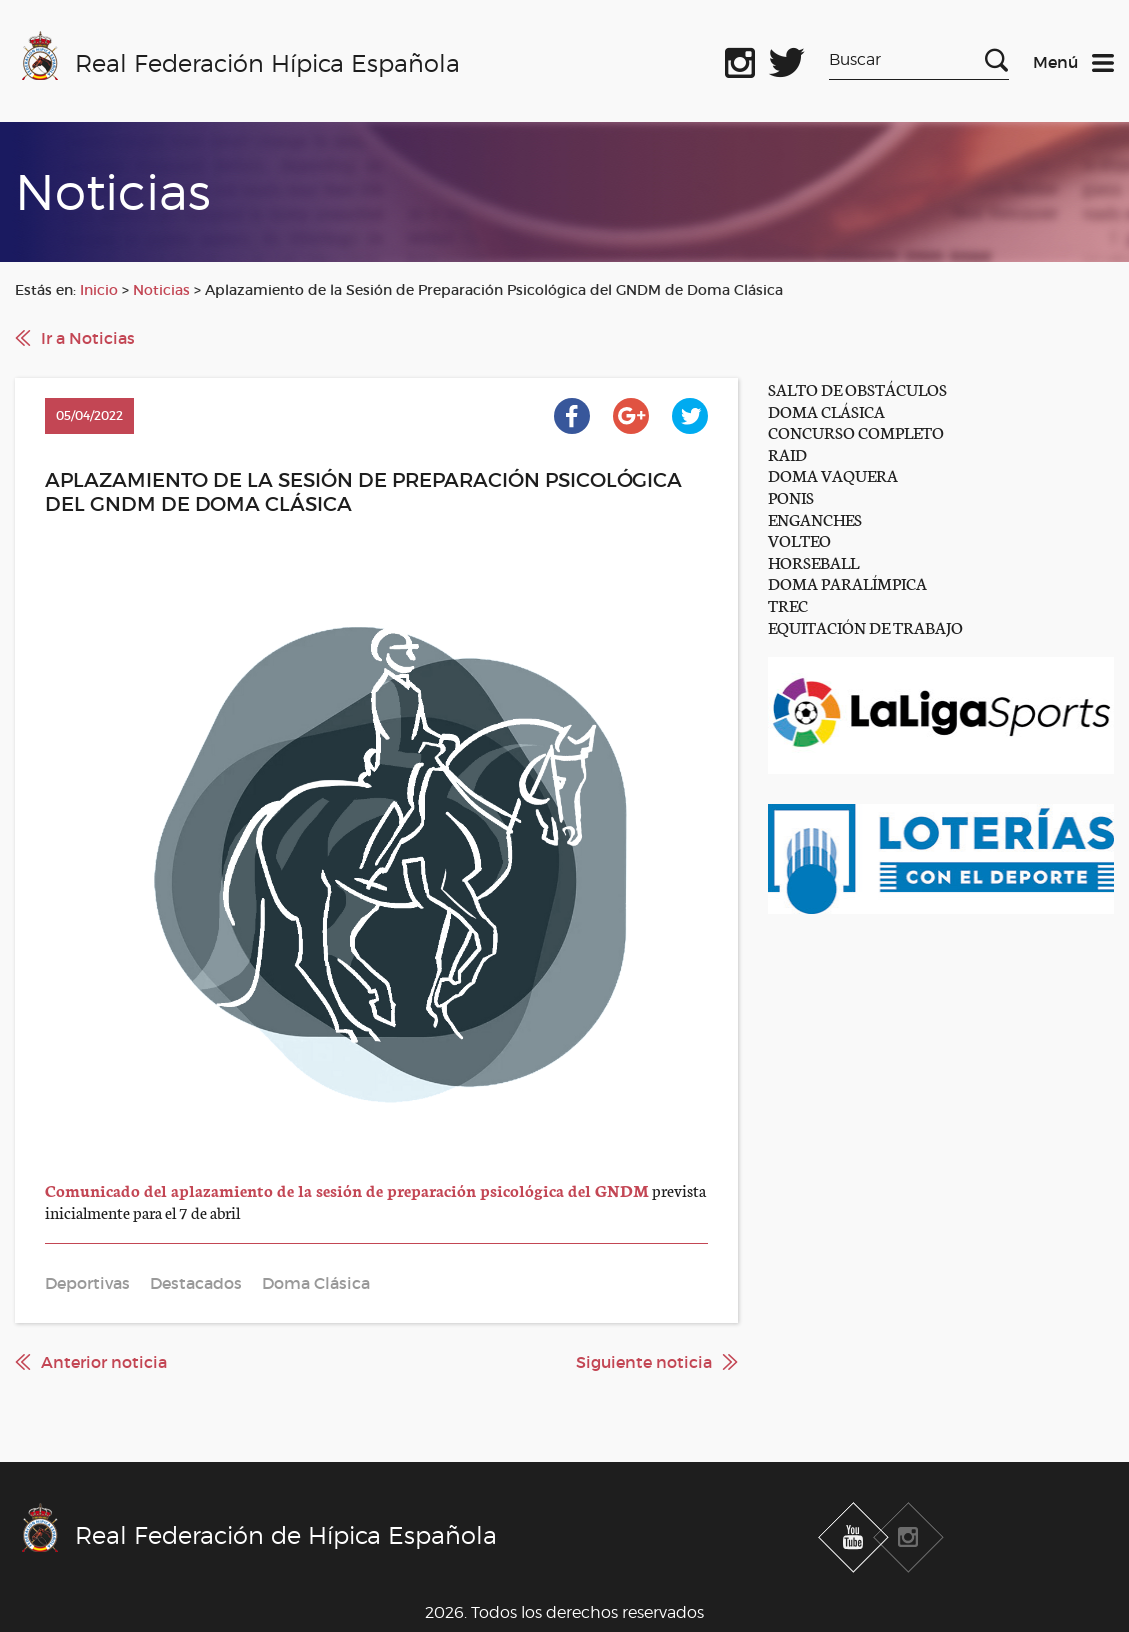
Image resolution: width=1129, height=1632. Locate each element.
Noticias (161, 290)
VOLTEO (799, 539)
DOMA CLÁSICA (826, 410)
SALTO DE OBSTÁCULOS (857, 388)
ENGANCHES (815, 518)
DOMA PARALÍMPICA (847, 582)
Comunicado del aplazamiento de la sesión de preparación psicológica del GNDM (347, 1189)
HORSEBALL (813, 561)
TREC (788, 604)
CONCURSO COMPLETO (856, 431)
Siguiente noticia (644, 1362)
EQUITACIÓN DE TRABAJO (865, 626)
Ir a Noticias (88, 338)
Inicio (99, 290)
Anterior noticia (104, 1362)
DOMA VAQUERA (833, 474)
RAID (787, 453)
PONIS (791, 496)
